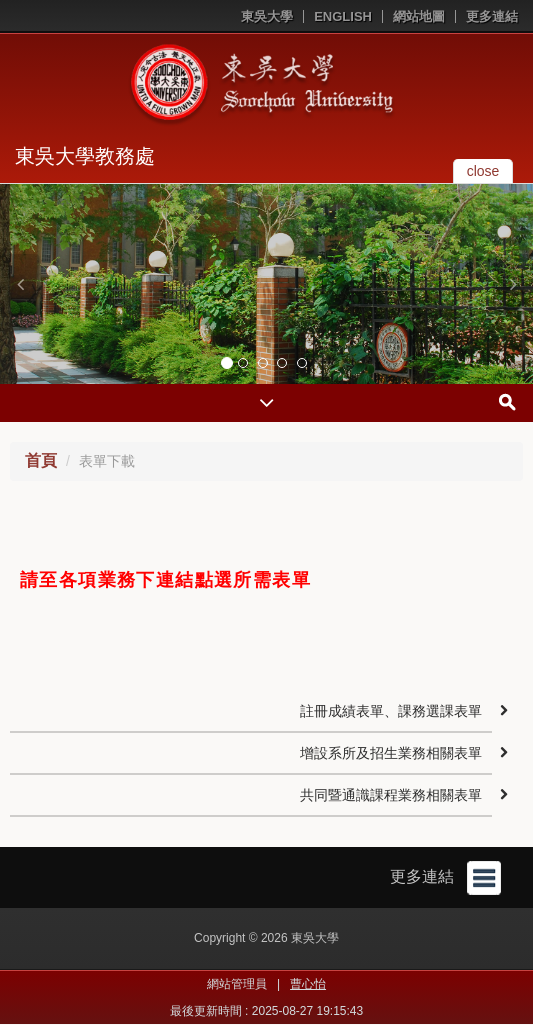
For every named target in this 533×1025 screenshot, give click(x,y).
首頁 (41, 460)
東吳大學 (267, 16)
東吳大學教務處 (85, 156)
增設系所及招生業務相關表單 (391, 753)
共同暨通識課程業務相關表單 (391, 795)
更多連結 (492, 16)
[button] (20, 284)
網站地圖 (419, 16)
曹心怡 (308, 984)
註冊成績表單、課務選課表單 (391, 711)
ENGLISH (343, 16)
